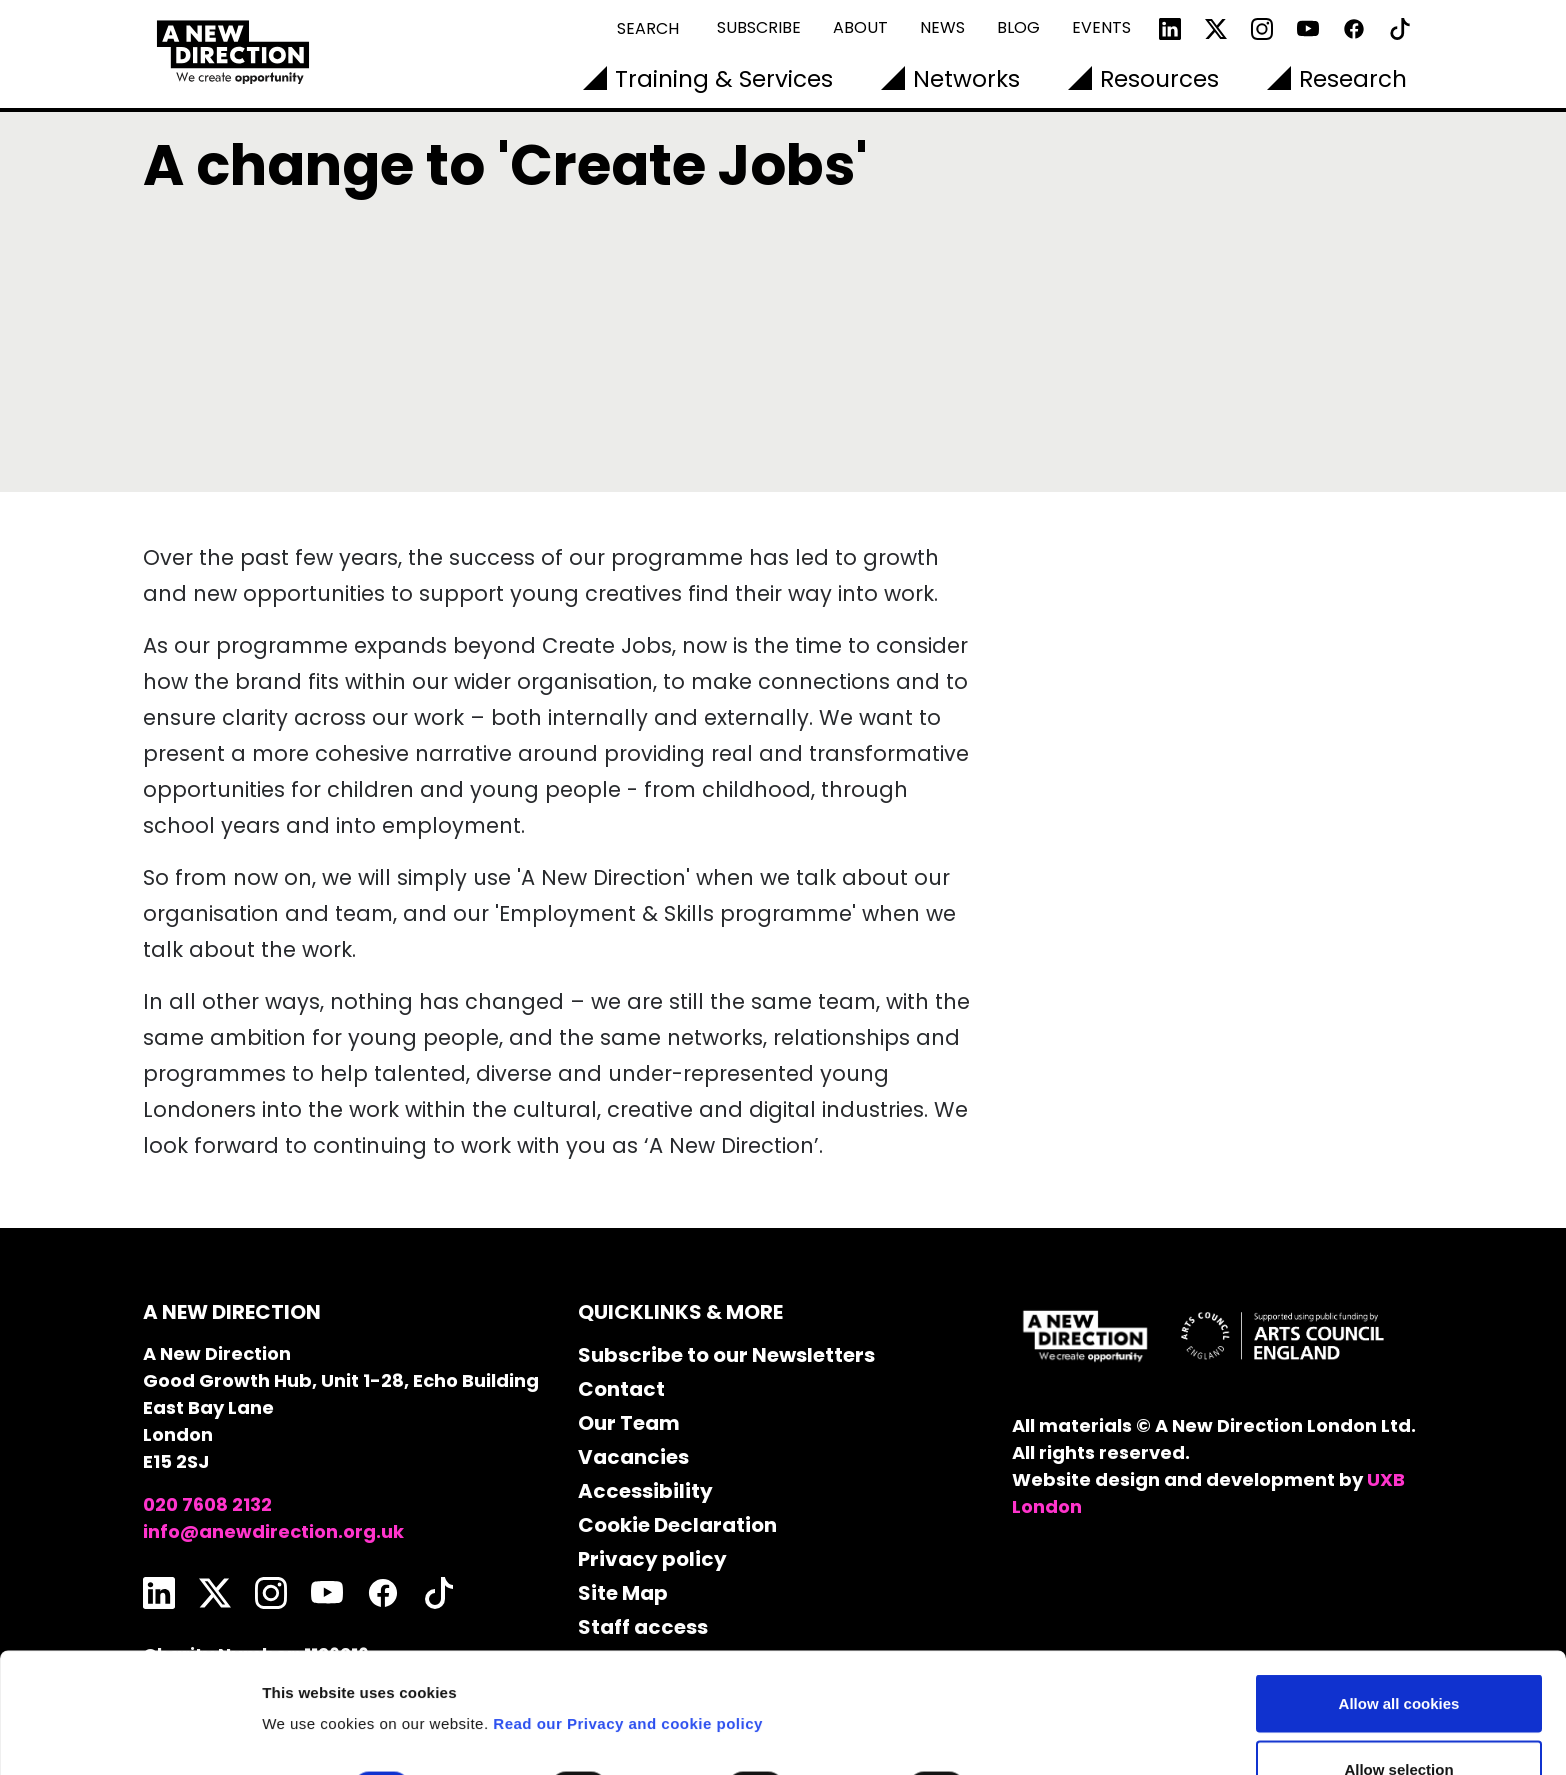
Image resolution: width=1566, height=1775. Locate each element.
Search (648, 28)
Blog (1018, 27)
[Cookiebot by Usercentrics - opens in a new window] (129, 1736)
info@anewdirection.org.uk (273, 1531)
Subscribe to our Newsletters (726, 1355)
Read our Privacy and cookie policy (628, 1610)
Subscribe (759, 27)
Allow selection (1398, 1656)
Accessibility (645, 1491)
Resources (1159, 79)
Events (1101, 27)
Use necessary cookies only (1399, 1721)
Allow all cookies (1399, 1590)
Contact (621, 1389)
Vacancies (633, 1457)
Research (1353, 79)
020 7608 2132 (207, 1504)
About (860, 27)
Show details (1049, 1675)
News (942, 27)
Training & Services (724, 79)
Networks (966, 79)
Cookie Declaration (677, 1525)
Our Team (629, 1423)
